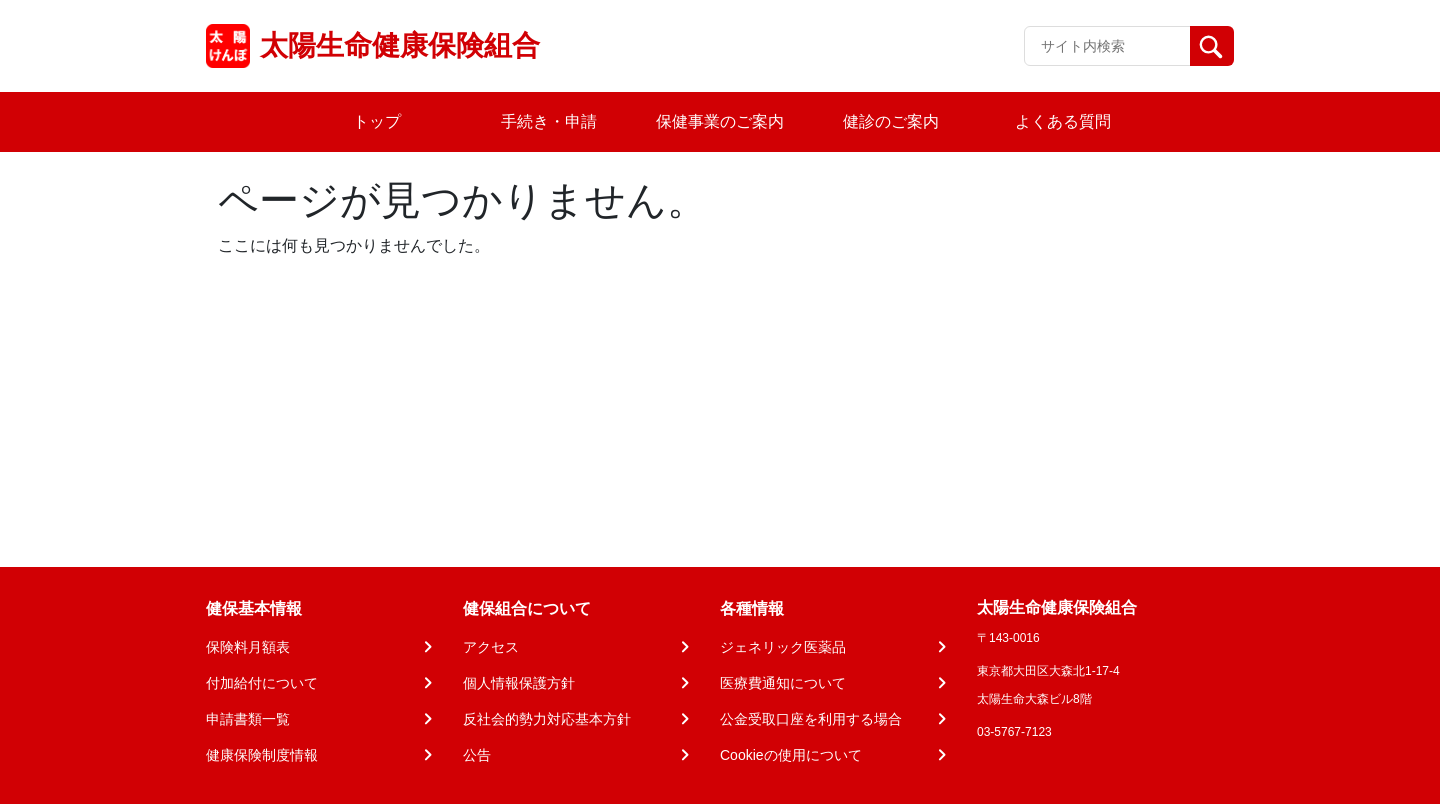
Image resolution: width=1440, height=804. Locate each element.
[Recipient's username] (1107, 46)
